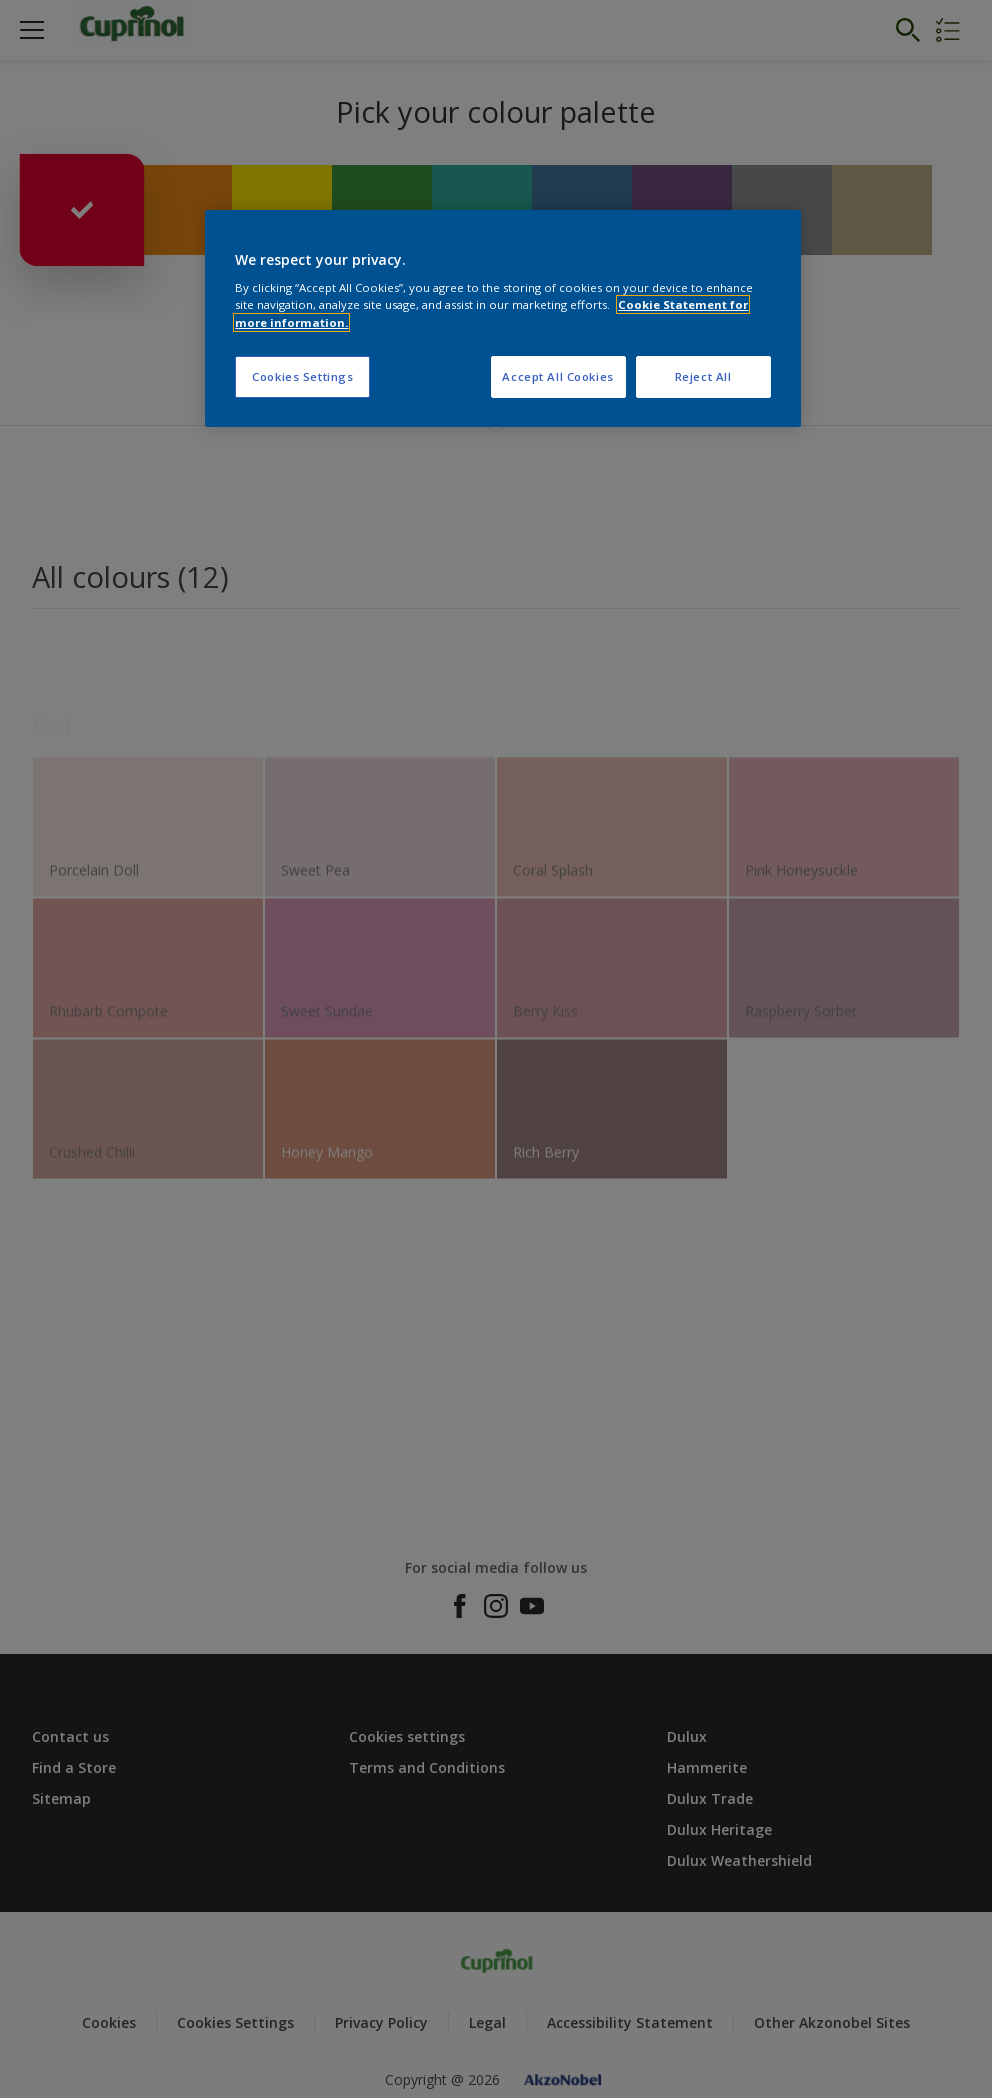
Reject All (703, 376)
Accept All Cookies (557, 376)
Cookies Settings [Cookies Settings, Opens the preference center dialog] (302, 376)
